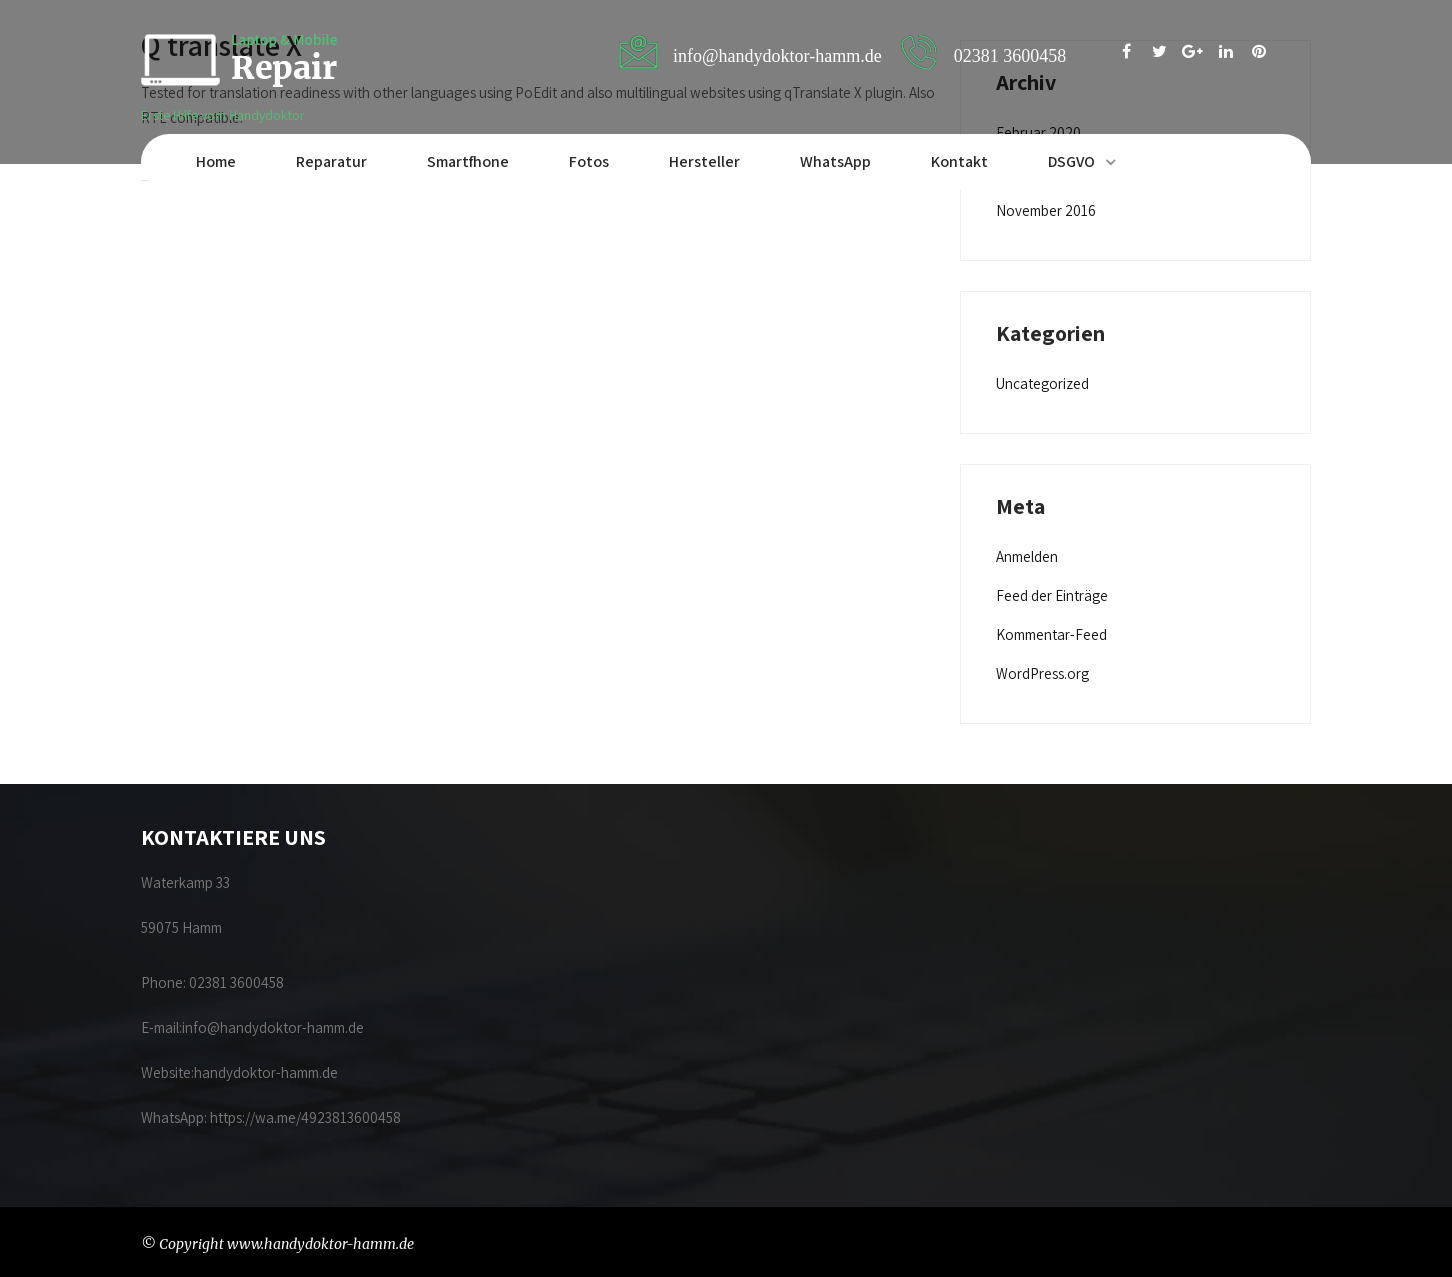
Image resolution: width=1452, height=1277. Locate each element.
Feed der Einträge (1052, 595)
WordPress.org (1042, 673)
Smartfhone (468, 161)
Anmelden (1027, 556)
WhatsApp (835, 161)
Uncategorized (1042, 383)
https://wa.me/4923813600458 (305, 1117)
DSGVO (1071, 161)
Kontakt (959, 161)
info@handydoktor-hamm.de (273, 1027)
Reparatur (331, 161)
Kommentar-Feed (1051, 634)
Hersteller (704, 161)
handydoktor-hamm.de (267, 1072)
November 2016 (1046, 210)
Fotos (589, 161)
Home (216, 161)
